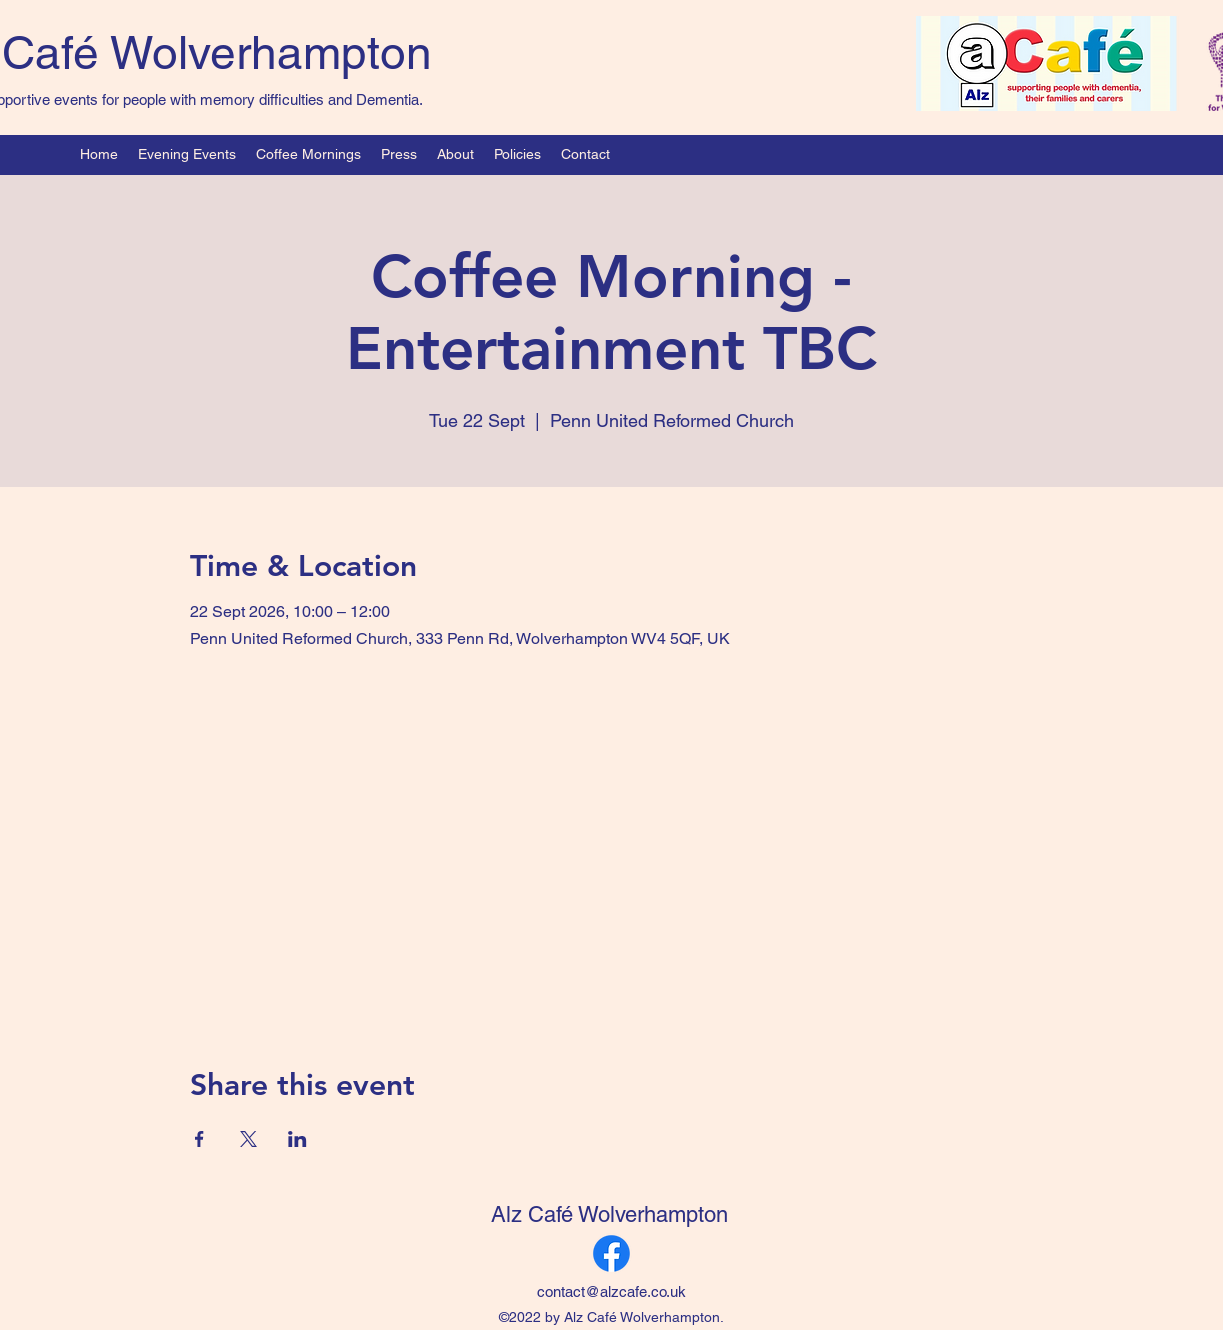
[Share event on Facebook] (199, 1139)
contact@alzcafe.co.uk (611, 1291)
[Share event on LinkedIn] (297, 1139)
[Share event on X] (248, 1139)
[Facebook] (611, 1253)
